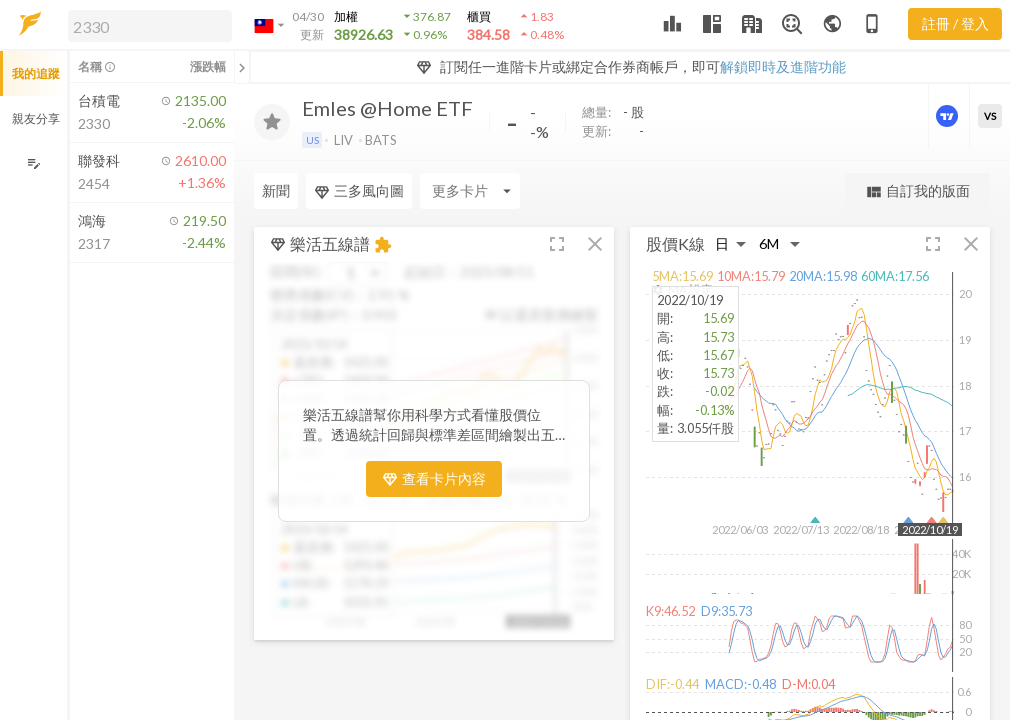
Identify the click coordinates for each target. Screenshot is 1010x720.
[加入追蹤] (272, 122)
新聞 (276, 190)
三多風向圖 (359, 191)
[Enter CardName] (470, 191)
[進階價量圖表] (949, 116)
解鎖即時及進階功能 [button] (783, 66)
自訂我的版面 (917, 191)
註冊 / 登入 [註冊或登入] (955, 23)
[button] (146, 25)
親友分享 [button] (36, 118)
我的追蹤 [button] (36, 73)
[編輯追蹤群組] (33, 163)
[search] (150, 26)
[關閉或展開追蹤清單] (242, 67)
